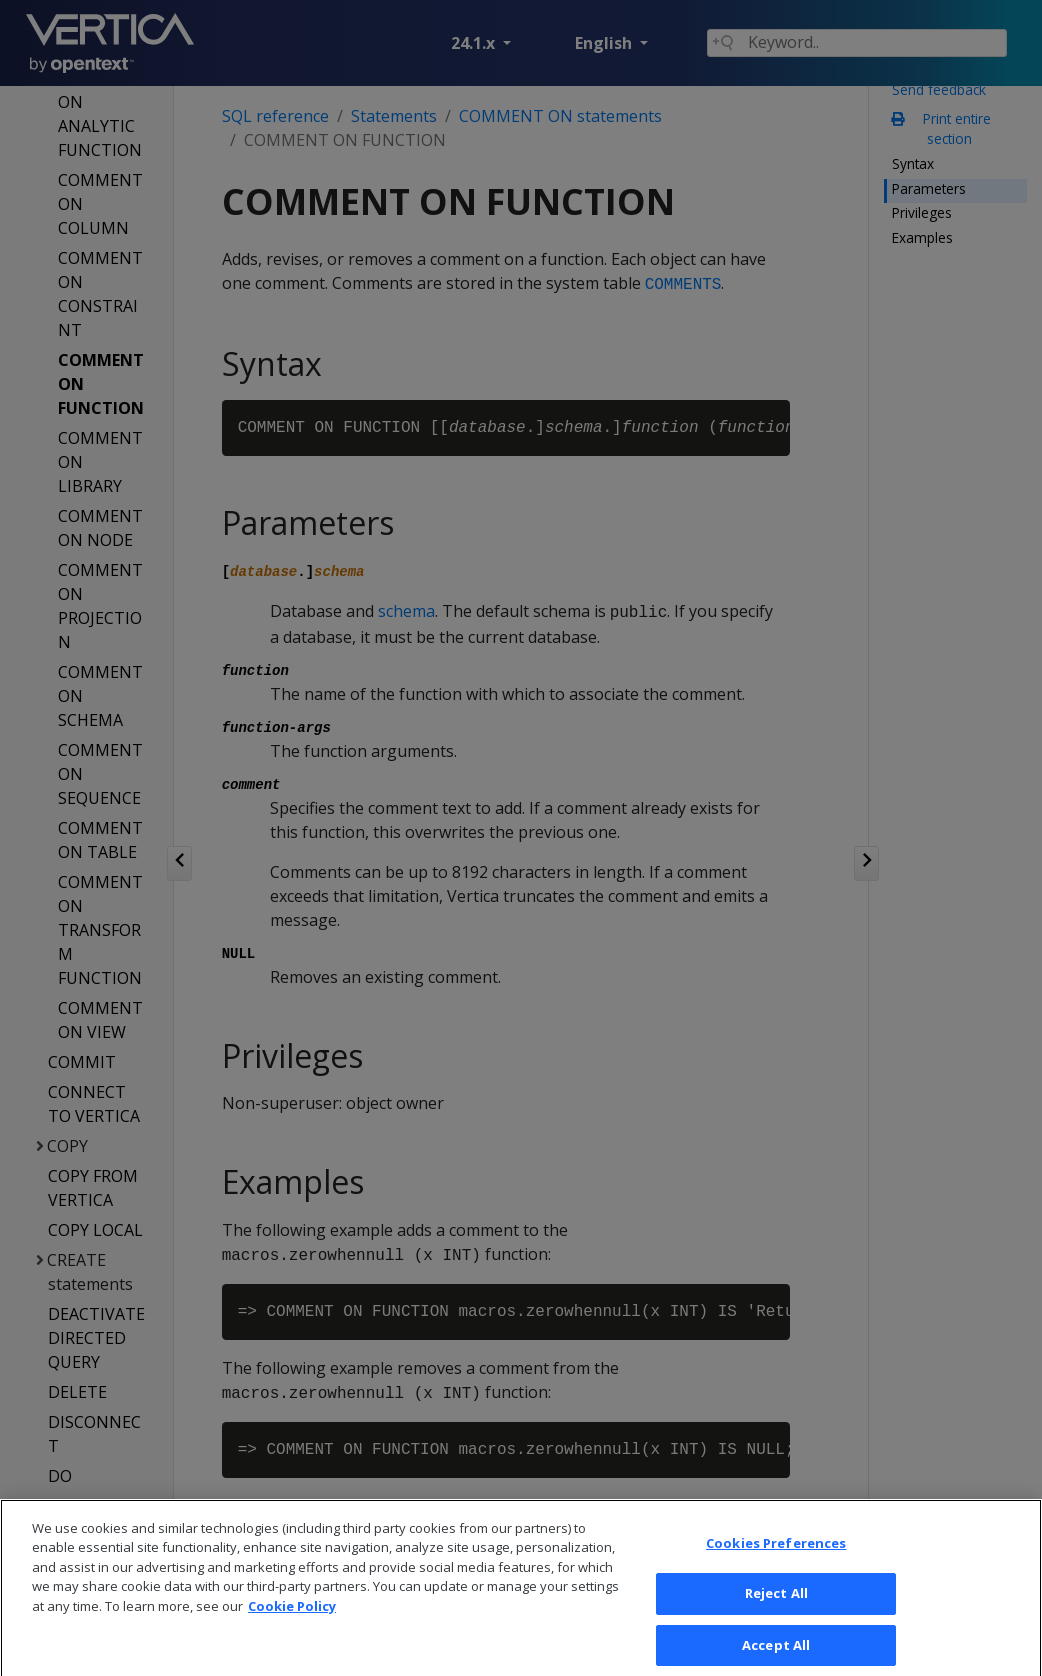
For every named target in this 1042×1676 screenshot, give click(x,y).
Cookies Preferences (776, 1567)
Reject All (776, 1618)
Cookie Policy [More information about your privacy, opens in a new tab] (292, 1630)
